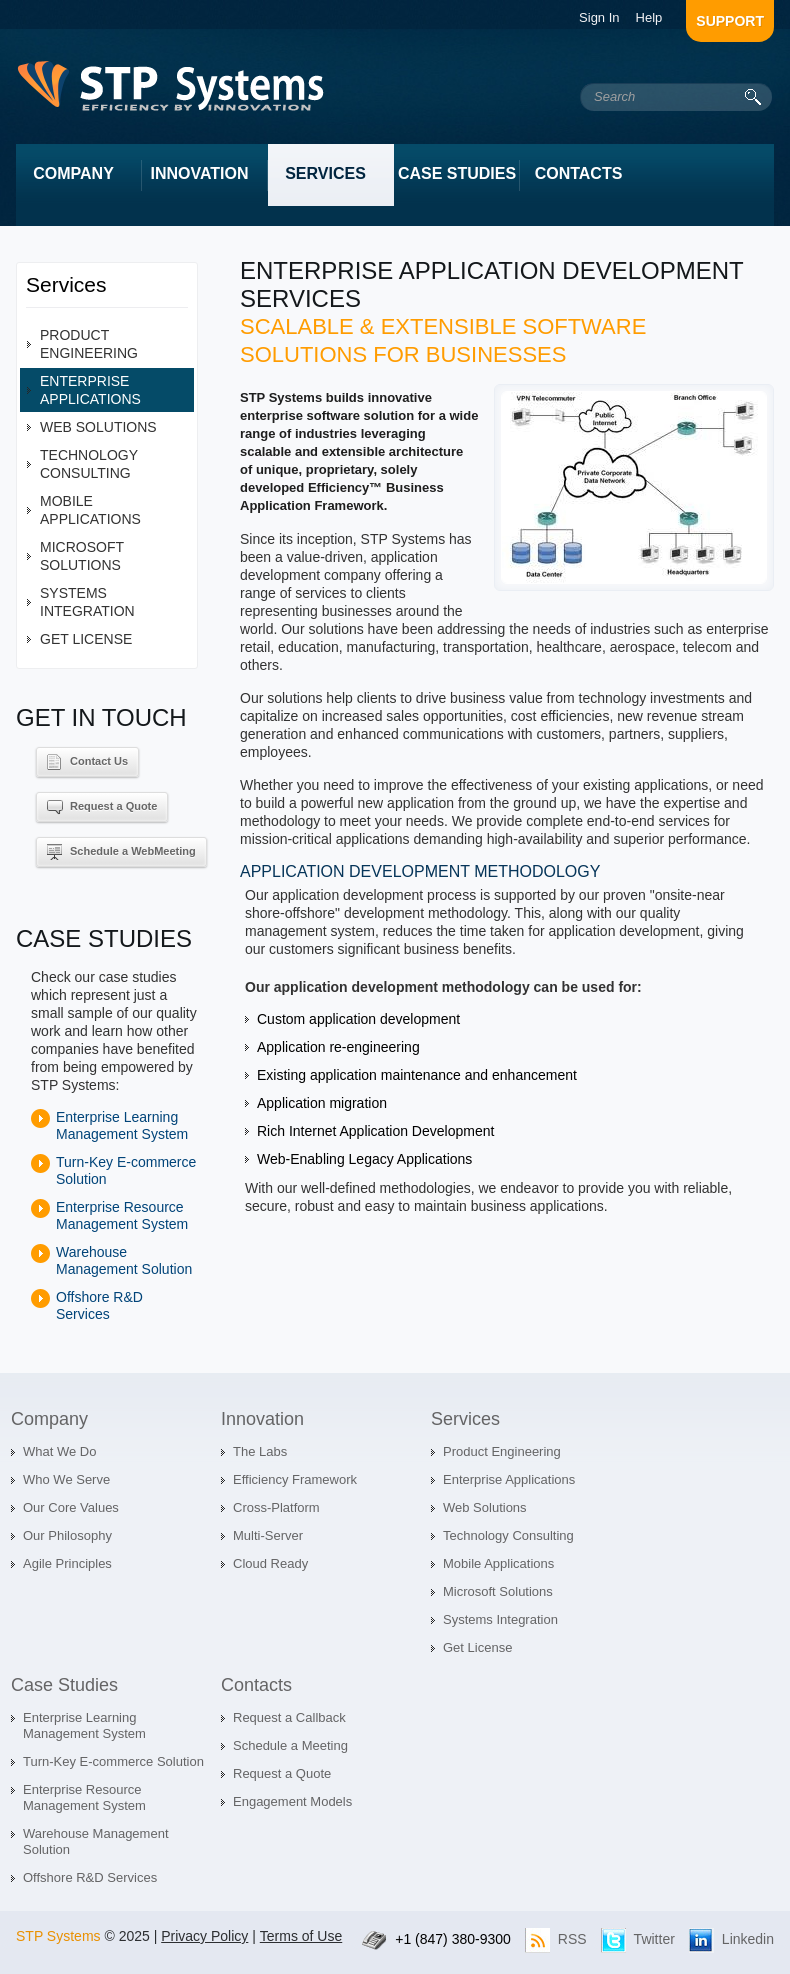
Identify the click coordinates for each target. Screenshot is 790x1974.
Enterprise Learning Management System (122, 1125)
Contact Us (87, 762)
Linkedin (748, 1939)
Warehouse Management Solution (124, 1260)
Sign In (599, 17)
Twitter (654, 1939)
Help (649, 17)
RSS (572, 1939)
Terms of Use (301, 1936)
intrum (176, 91)
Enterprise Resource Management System (122, 1215)
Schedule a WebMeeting (121, 852)
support (730, 21)
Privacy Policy (204, 1936)
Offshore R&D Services (99, 1305)
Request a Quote (102, 807)
